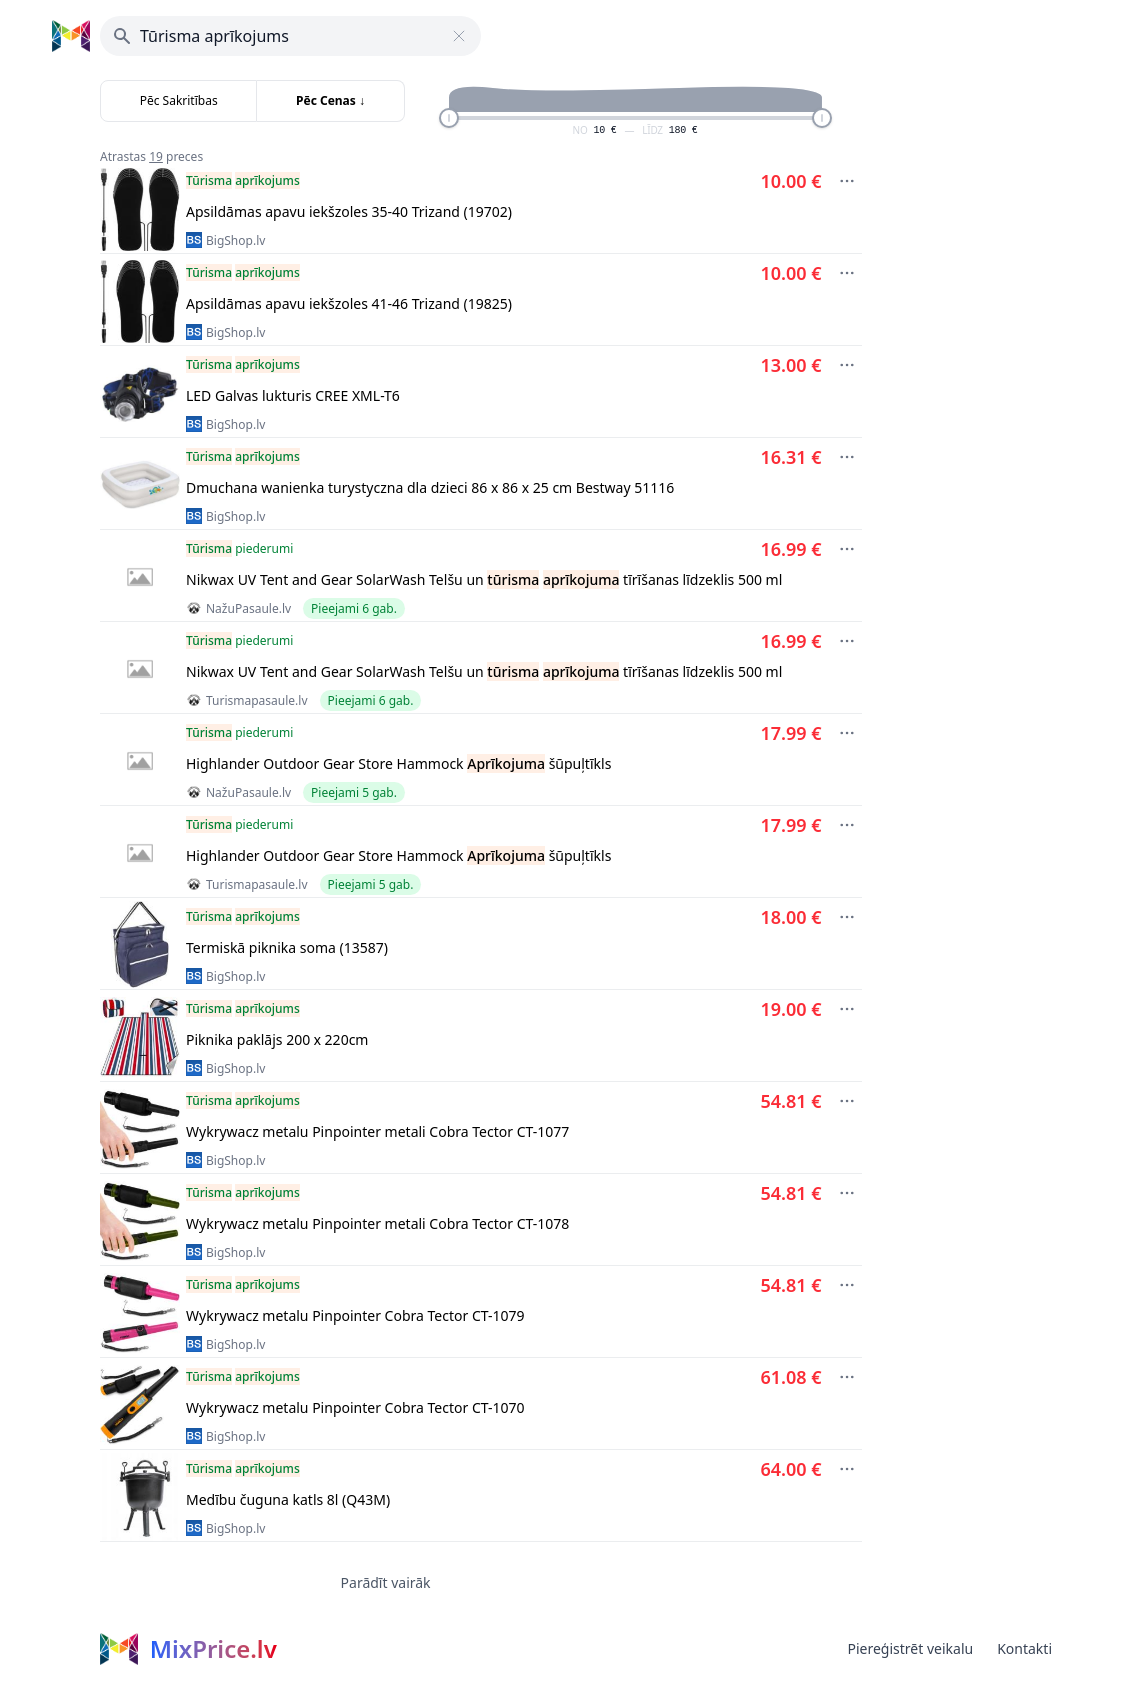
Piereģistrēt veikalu (910, 1648)
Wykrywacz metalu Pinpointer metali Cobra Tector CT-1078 (377, 1223)
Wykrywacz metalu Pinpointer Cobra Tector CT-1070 (355, 1407)
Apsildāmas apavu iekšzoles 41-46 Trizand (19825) (349, 303)
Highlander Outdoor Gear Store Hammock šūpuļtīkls (398, 763)
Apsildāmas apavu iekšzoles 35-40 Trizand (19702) (349, 211)
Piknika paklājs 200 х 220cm (277, 1039)
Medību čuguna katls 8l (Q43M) (288, 1499)
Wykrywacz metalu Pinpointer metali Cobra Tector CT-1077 (377, 1131)
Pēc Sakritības (179, 100)
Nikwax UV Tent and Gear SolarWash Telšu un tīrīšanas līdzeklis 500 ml (484, 579)
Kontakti (1024, 1648)
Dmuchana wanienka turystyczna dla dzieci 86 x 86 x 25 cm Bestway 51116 (430, 487)
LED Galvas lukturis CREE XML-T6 (293, 395)
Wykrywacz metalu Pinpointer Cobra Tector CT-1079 (355, 1315)
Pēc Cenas (330, 100)
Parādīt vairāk (386, 1582)
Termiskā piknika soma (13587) (287, 947)
